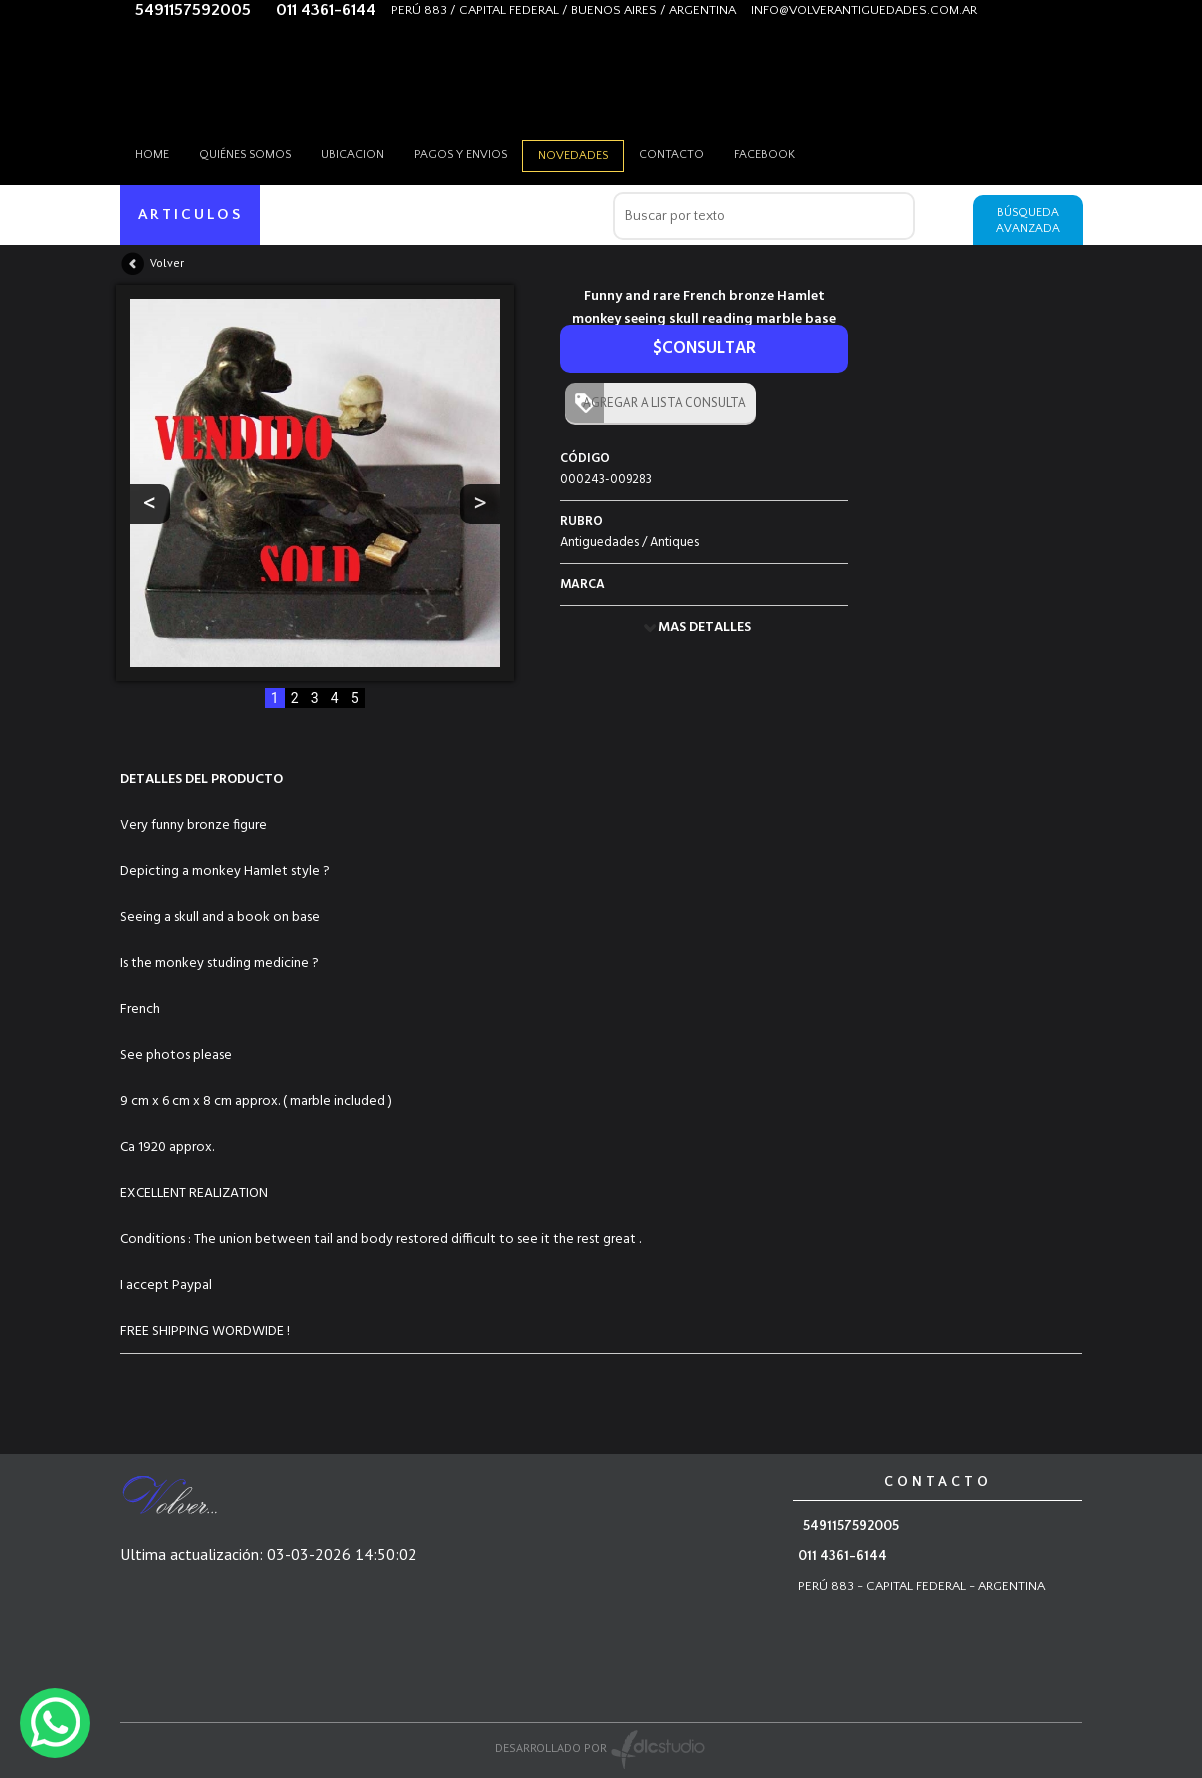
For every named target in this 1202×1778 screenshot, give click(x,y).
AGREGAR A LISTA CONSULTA (660, 402)
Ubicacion (352, 154)
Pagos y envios (460, 154)
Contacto (671, 154)
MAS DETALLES (704, 627)
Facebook (764, 154)
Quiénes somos (245, 154)
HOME (152, 154)
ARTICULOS (190, 214)
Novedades (573, 155)
